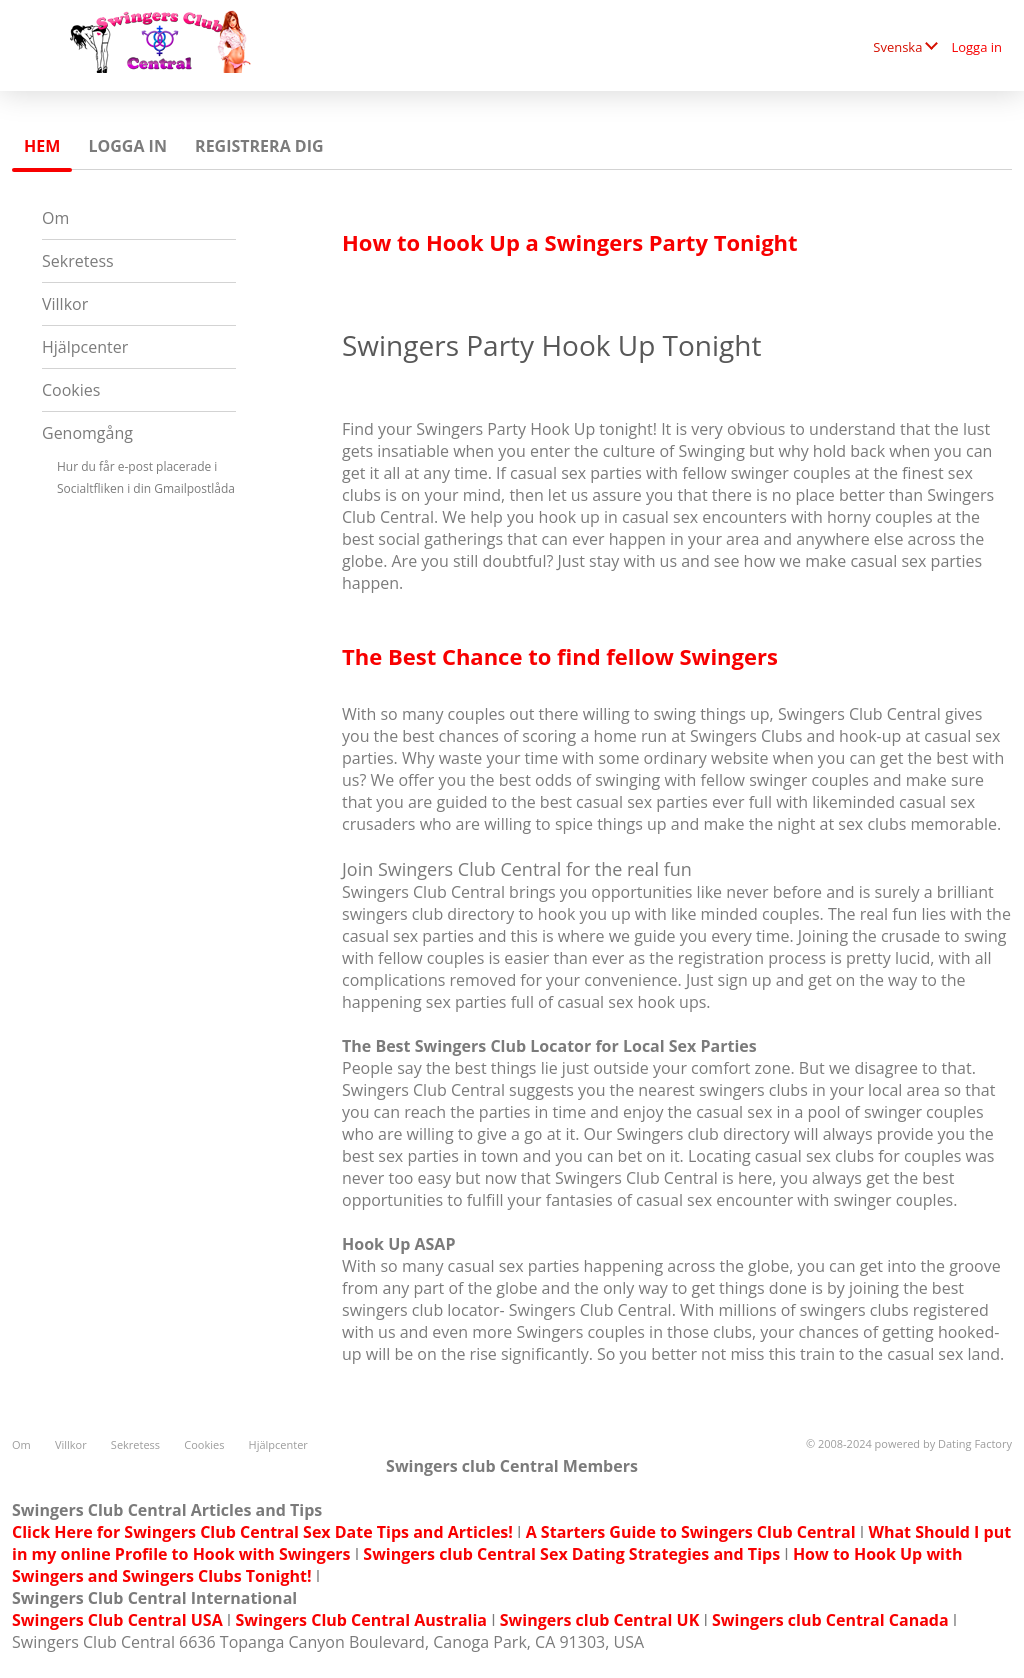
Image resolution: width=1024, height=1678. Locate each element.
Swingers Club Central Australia (361, 1620)
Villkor (65, 304)
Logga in (976, 47)
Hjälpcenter (85, 347)
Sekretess (78, 261)
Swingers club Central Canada (830, 1620)
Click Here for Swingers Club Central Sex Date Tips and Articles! (262, 1532)
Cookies (71, 390)
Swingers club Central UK (599, 1620)
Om (55, 218)
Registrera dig (259, 146)
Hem (42, 146)
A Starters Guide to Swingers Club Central (691, 1532)
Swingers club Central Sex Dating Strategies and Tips (571, 1554)
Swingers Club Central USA (117, 1620)
